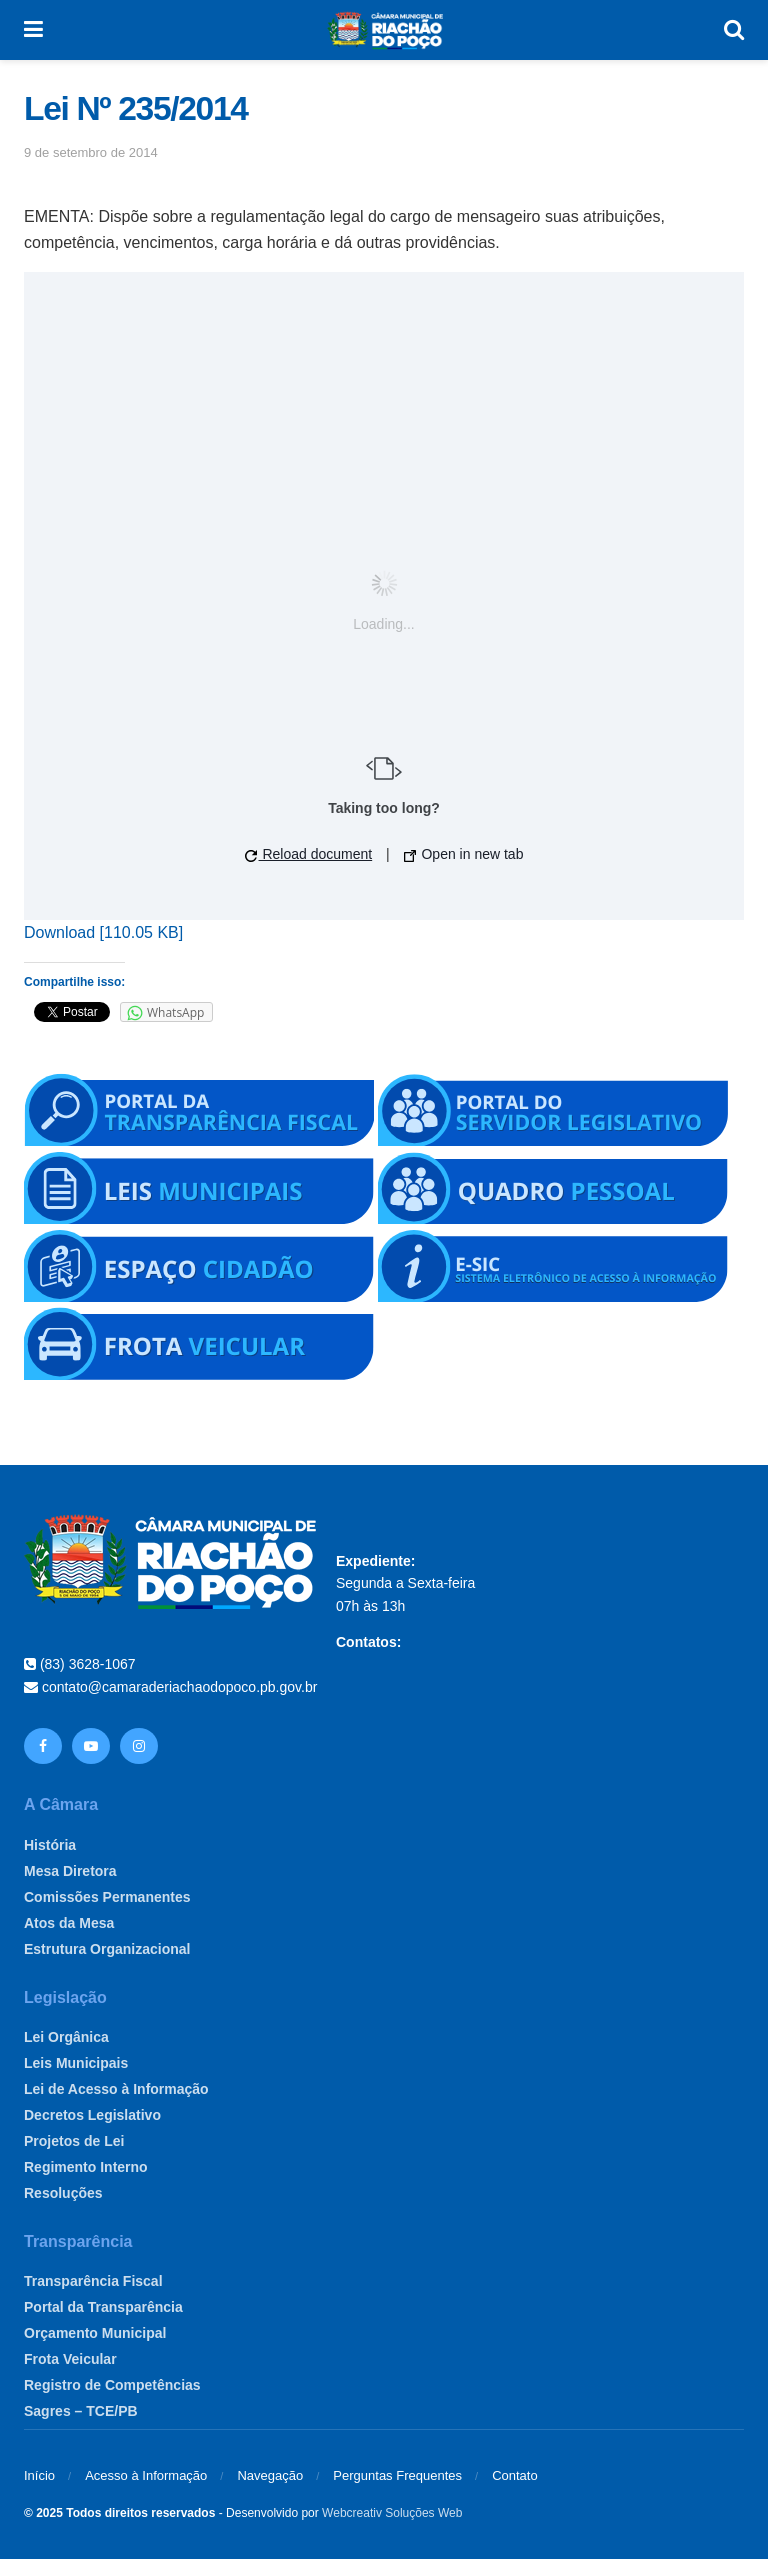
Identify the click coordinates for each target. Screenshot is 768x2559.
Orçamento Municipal (95, 2333)
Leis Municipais (76, 2063)
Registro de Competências (112, 2385)
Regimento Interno (86, 2167)
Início (39, 2475)
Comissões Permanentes (107, 1897)
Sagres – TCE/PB (81, 2411)
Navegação (270, 2475)
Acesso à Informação (146, 2475)
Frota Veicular (70, 2359)
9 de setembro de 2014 (91, 152)
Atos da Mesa (69, 1923)
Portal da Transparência (103, 2307)
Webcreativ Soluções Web (392, 2513)
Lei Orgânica (66, 2037)
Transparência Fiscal (93, 2281)
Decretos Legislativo (92, 2115)
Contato (515, 2475)
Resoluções (63, 2193)
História (50, 1845)
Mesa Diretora (70, 1871)
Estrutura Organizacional (107, 1949)
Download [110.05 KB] (103, 932)
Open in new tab (464, 854)
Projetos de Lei (74, 2141)
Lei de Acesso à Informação (116, 2089)
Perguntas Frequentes (397, 2475)
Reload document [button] (309, 854)
